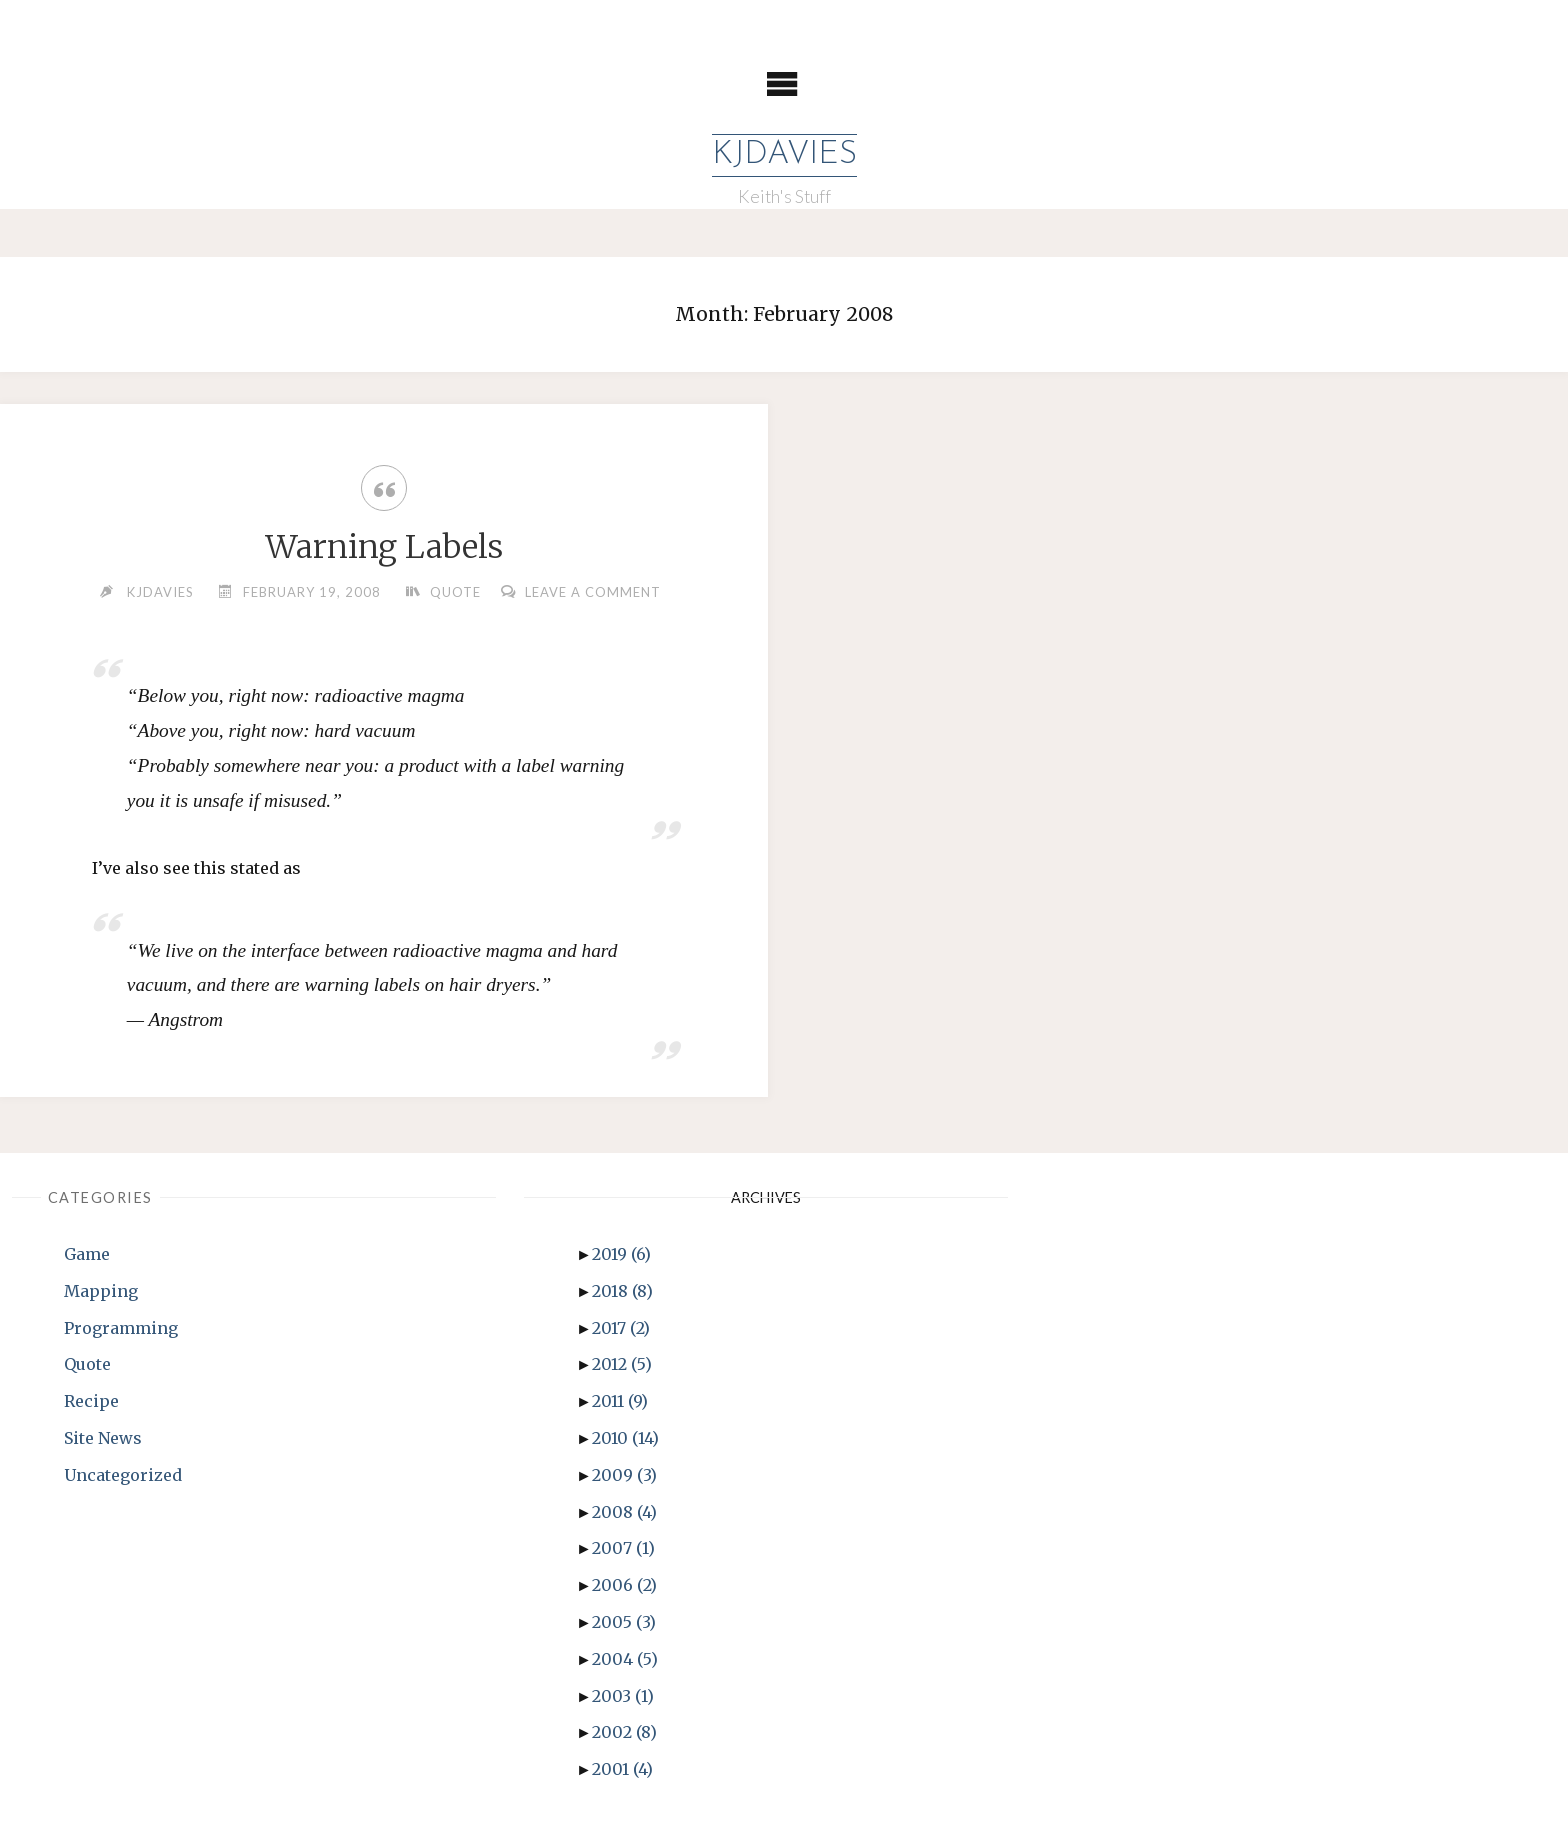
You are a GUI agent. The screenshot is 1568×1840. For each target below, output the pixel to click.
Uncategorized (123, 1475)
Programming (121, 1328)
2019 (621, 1254)
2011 (620, 1401)
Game (87, 1254)
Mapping (101, 1291)
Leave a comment (593, 592)
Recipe (91, 1401)
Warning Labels (384, 547)
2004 (625, 1659)
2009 (624, 1475)
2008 (624, 1512)
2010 (625, 1438)
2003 (623, 1696)
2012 (622, 1364)
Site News (103, 1438)
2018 (622, 1291)
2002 (624, 1732)
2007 (623, 1548)
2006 (624, 1585)
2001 (622, 1769)
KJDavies (784, 155)
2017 (621, 1328)
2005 (624, 1622)
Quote (455, 592)
